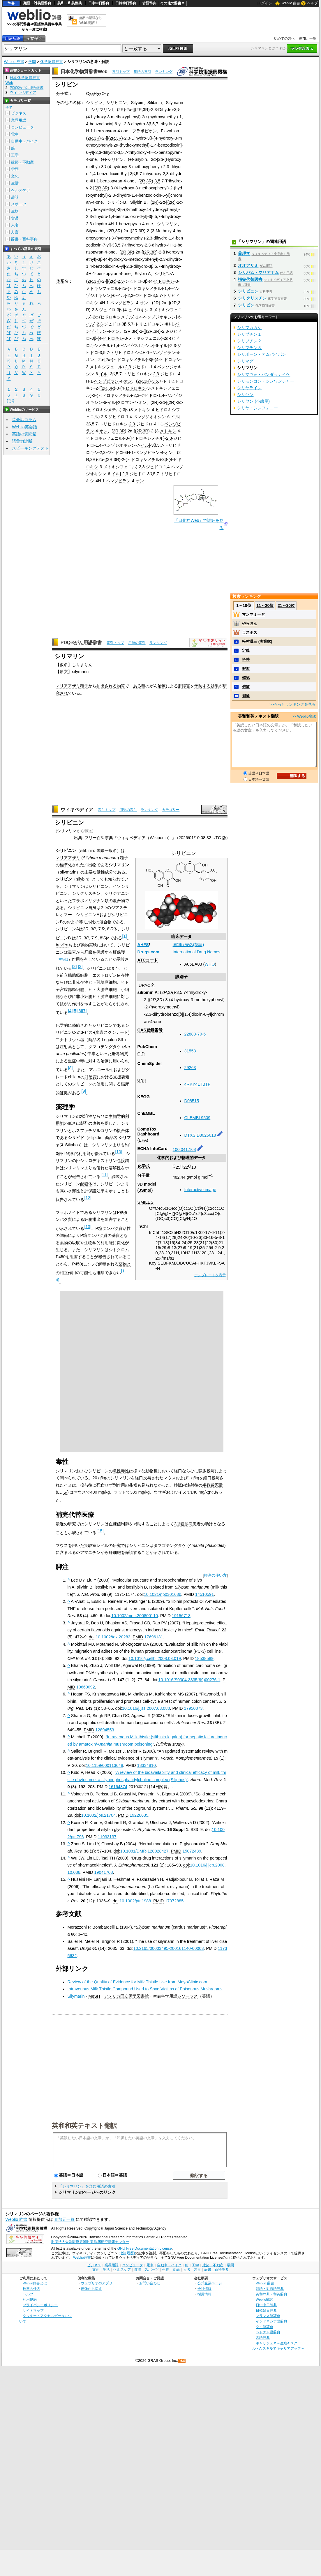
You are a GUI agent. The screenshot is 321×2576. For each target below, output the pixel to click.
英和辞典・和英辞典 (271, 2294)
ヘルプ (312, 3)
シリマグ (245, 361)
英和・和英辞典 (69, 3)
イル (121, 295)
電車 (15, 134)
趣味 (15, 197)
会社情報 (204, 2288)
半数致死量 (212, 1485)
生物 (15, 211)
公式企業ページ (209, 2283)
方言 (15, 232)
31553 (190, 1051)
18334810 (146, 1765)
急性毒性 (121, 1471)
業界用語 (18, 120)
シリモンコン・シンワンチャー (265, 381)
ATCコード (147, 960)
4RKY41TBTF (197, 1084)
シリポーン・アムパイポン (261, 354)
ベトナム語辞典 (268, 2332)
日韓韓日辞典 (125, 3)
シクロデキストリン (98, 1160)
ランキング (163, 72)
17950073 (193, 1708)
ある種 (139, 686)
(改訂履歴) (127, 2253)
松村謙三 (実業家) (257, 641)
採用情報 (204, 2294)
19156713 (181, 1615)
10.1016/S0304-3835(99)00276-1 (189, 1679)
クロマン (125, 402)
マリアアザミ (68, 686)
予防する (202, 686)
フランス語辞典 (268, 2316)
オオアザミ (248, 265)
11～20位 (265, 605)
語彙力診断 (22, 441)
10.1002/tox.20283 (113, 1637)
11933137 (107, 1836)
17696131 (153, 1637)
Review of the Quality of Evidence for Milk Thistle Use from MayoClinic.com (137, 1982)
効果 (215, 686)
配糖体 (86, 1184)
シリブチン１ (249, 334)
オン (144, 302)
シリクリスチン (252, 298)
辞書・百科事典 (24, 239)
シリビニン (116, 102)
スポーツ (18, 204)
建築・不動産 (22, 162)
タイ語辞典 (264, 2327)
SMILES (145, 1202)
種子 (84, 686)
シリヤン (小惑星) (253, 401)
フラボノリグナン (88, 900)
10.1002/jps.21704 (98, 1815)
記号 (11, 401)
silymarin (80, 671)
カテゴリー (170, 810)
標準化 (66, 864)
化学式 (143, 1166)
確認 (246, 677)
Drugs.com (148, 952)
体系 (60, 281)
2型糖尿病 (183, 1524)
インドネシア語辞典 (271, 2321)
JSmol (145, 1190)
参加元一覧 (307, 38)
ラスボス (249, 632)
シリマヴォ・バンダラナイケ (263, 374)
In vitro (62, 945)
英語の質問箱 (24, 434)
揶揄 (246, 695)
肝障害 (184, 686)
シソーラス (187, 1996)
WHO (209, 964)
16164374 (118, 1786)
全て (9, 107)
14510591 (204, 1594)
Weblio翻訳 (264, 2299)
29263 (190, 1067)
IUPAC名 (146, 985)
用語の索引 (142, 72)
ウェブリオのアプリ (96, 2283)
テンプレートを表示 (210, 1275)
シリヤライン (249, 387)
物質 (121, 686)
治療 (162, 686)
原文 (64, 671)
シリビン (246, 305)
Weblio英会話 (24, 427)
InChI (142, 1226)
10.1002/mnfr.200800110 (134, 1615)
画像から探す (91, 2288)
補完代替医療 (250, 279)
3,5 (157, 181)
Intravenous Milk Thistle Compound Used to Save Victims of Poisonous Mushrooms (144, 1989)
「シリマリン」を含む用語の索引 (87, 2186)
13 (87, 1226)
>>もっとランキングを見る (292, 704)
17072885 (174, 1901)
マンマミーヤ (253, 614)
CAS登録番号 (150, 1030)
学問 (32, 61)
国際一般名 (106, 850)
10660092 (85, 1687)
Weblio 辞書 (290, 3)
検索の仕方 (31, 2288)
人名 (15, 225)
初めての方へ (284, 38)
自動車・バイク (24, 141)
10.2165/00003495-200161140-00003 (168, 1948)
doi (140, 1594)
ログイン (264, 3)
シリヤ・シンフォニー (257, 408)
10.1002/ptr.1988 (135, 1901)
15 (99, 1531)
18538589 (204, 1658)
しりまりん (82, 664)
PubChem (147, 1046)
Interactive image (200, 1189)
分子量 (143, 1175)
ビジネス (18, 113)
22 (99, 94)
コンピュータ (22, 127)
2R (121, 109)
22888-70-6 (195, 1034)
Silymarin (174, 102)
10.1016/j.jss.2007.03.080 (146, 1708)
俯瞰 (246, 686)
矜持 (246, 659)
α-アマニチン (88, 1552)
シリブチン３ (249, 347)
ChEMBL (146, 1113)
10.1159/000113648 (104, 1765)
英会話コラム (24, 419)
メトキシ (142, 409)
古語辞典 (149, 3)
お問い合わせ (149, 2283)
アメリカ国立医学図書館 (126, 1996)
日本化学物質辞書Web (84, 71)
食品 (15, 218)
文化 (15, 176)
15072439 (191, 1851)
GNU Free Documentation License (144, 2248)
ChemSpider (149, 1063)
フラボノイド (68, 1212)
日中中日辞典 (98, 3)
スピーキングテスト (30, 448)
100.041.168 (184, 1149)
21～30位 (286, 605)
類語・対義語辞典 (37, 3)
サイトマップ (33, 2310)
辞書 (11, 3)
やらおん (249, 623)
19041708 (103, 1872)
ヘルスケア (20, 190)
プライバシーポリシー (40, 2305)
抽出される (106, 686)
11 (103, 1174)
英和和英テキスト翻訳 (84, 2125)
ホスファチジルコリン (92, 1130)
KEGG (143, 1096)
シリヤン (245, 394)
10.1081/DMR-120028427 (144, 1851)
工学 (15, 155)
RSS (182, 2360)
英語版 (63, 959)
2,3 (121, 281)
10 (107, 94)
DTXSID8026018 (200, 1135)
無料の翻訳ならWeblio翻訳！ (90, 20)
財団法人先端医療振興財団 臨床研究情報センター (90, 2242)
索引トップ (121, 72)
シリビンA (164, 273)
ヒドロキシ (164, 281)
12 (87, 1197)
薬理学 (244, 253)
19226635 (139, 1815)
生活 (15, 183)
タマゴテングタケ (104, 1046)
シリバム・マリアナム (258, 272)
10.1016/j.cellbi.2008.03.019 (154, 1658)
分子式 (62, 93)
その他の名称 (68, 102)
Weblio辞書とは (35, 2283)
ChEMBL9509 (197, 1117)
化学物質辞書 (51, 61)
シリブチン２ (249, 341)
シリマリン (66, 831)
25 (91, 94)
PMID (189, 1594)
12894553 (104, 1730)
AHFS (143, 944)
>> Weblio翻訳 (304, 716)
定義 (246, 650)
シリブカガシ (249, 327)
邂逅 (246, 668)
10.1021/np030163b (162, 1594)
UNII (141, 1080)
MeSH (94, 1996)
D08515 (191, 1100)
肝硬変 (90, 1077)
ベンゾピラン (122, 302)
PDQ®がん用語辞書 (81, 642)
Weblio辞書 (82, 2257)
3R (145, 109)
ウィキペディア (77, 809)
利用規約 (30, 2299)
